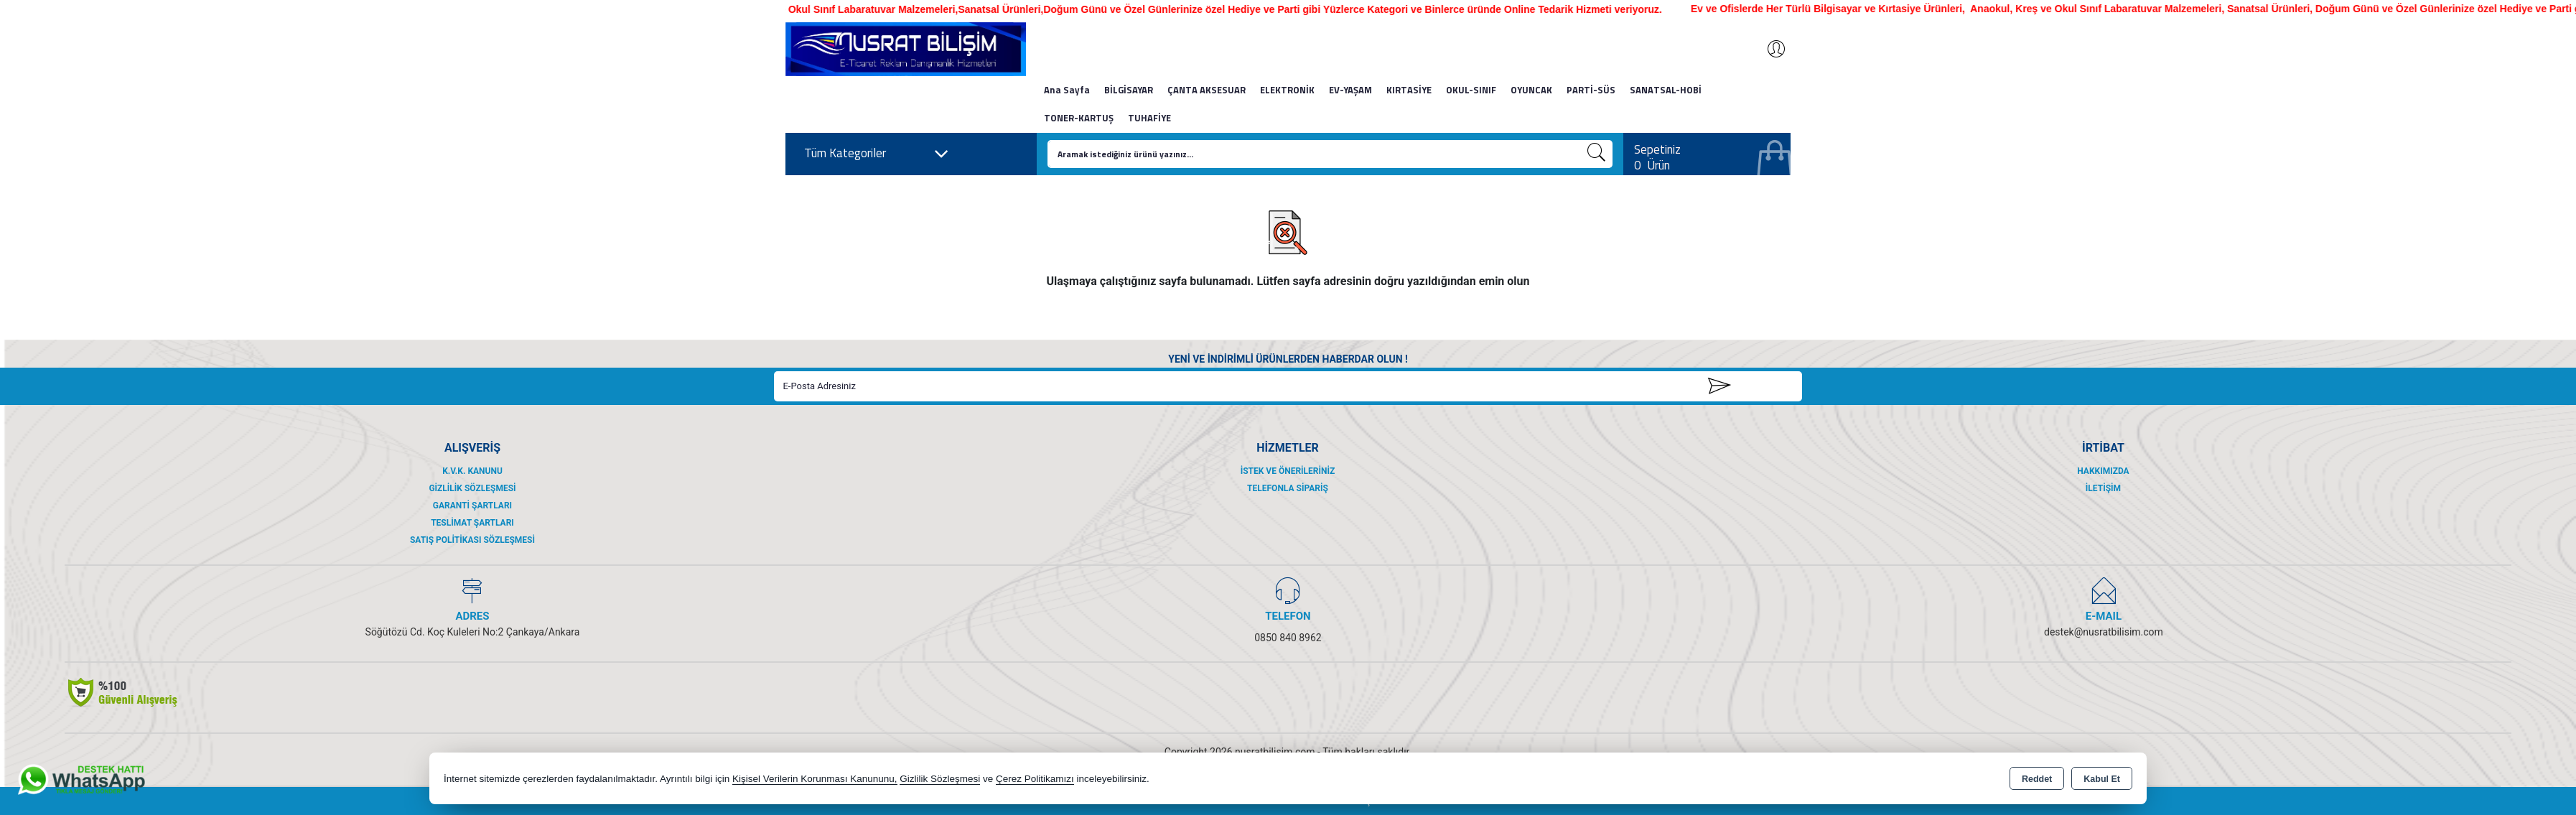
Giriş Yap (1769, 48)
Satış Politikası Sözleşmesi (472, 540)
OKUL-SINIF (1471, 90)
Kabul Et (2101, 779)
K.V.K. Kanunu (472, 471)
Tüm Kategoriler (876, 153)
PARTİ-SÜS (1591, 90)
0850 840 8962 (1288, 637)
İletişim (2103, 488)
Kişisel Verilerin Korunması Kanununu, (814, 778)
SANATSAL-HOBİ (1666, 90)
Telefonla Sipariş (1287, 488)
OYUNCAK (1531, 90)
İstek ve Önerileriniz (1288, 471)
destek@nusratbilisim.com (2103, 632)
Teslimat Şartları (472, 523)
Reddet (2037, 779)
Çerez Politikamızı (1035, 778)
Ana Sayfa (1067, 90)
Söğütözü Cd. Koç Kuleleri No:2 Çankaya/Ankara (472, 632)
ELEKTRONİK (1287, 90)
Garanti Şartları (472, 505)
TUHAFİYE (1149, 118)
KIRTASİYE (1409, 90)
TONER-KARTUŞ (1079, 118)
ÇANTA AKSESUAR (1206, 90)
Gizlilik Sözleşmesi (472, 488)
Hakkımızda (2103, 471)
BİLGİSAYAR (1128, 90)
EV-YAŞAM (1350, 90)
